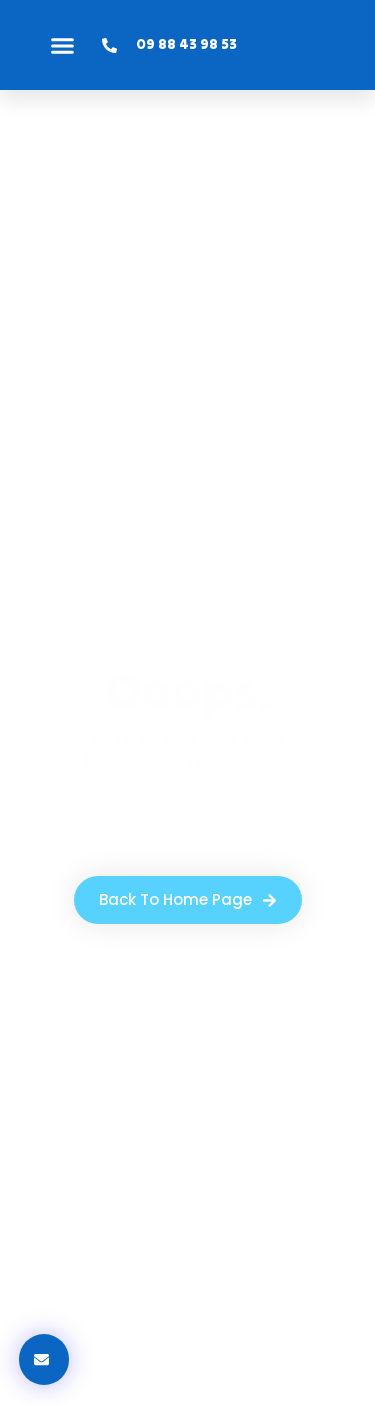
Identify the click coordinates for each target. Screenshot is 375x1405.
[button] (63, 45)
